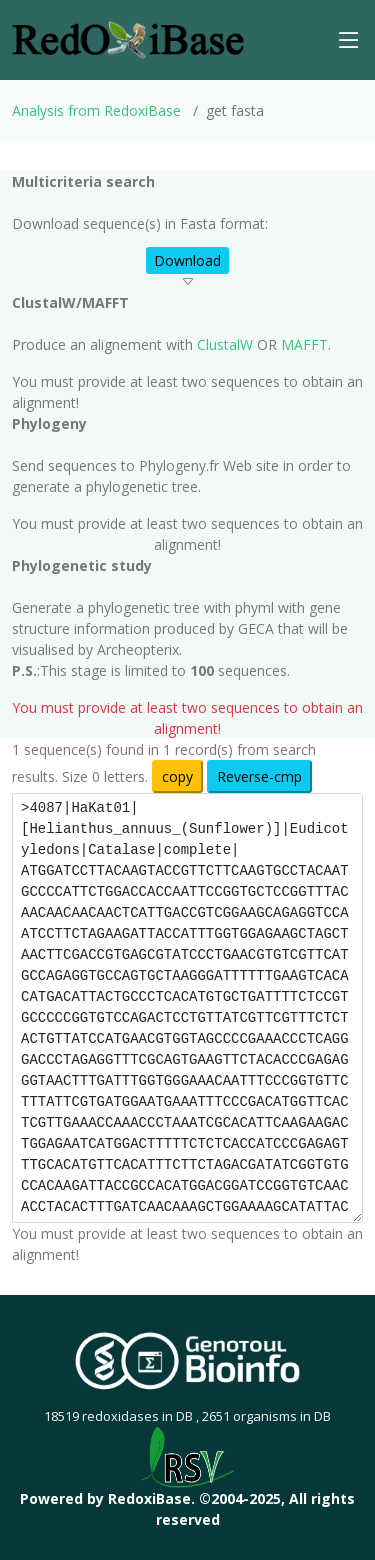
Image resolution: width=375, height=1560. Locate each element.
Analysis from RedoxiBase (96, 110)
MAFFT (304, 344)
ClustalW (225, 344)
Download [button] (187, 260)
